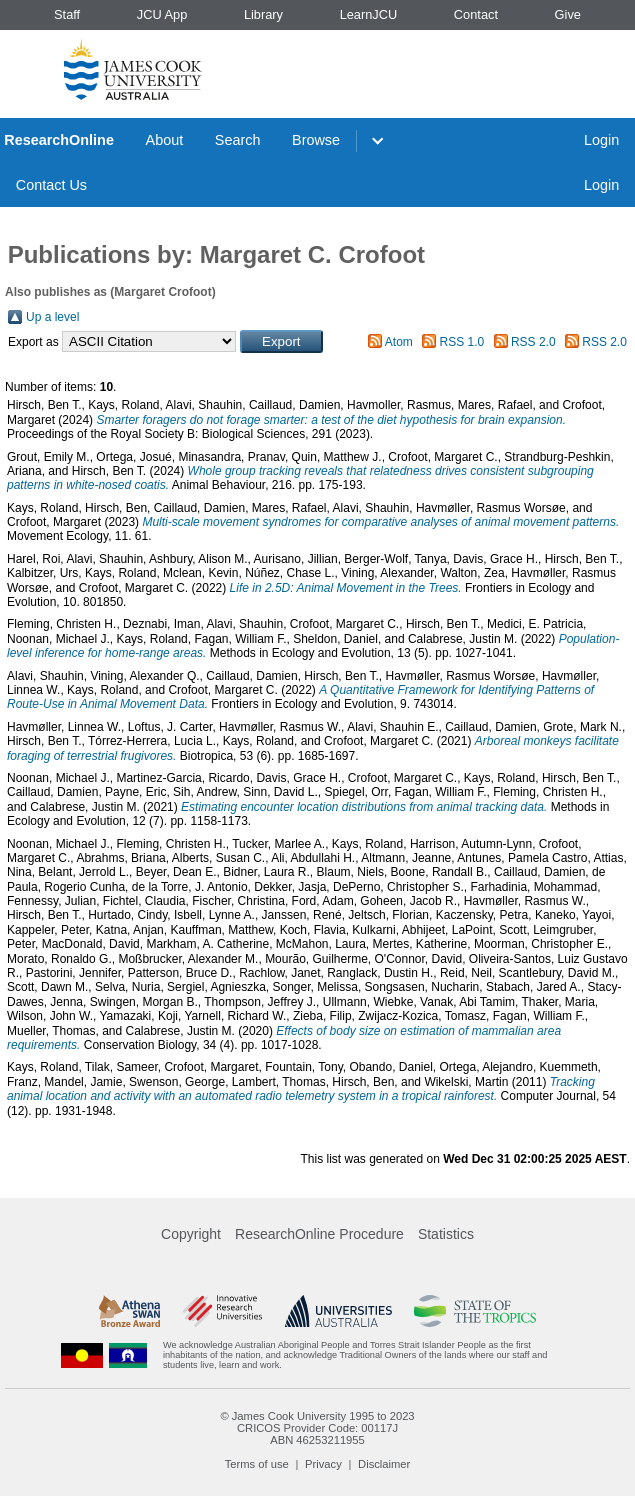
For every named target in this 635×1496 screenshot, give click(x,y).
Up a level (52, 317)
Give (568, 14)
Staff (67, 14)
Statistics (446, 1234)
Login (601, 140)
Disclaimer (384, 1464)
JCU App (162, 14)
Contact (476, 14)
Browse (316, 140)
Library (263, 14)
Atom (399, 342)
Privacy (323, 1464)
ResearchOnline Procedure (319, 1234)
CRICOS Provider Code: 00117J (317, 1428)
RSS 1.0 (462, 342)
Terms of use (257, 1464)
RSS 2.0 (533, 342)
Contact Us (51, 185)
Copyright (191, 1234)
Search (238, 140)
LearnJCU (369, 14)
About (165, 140)
